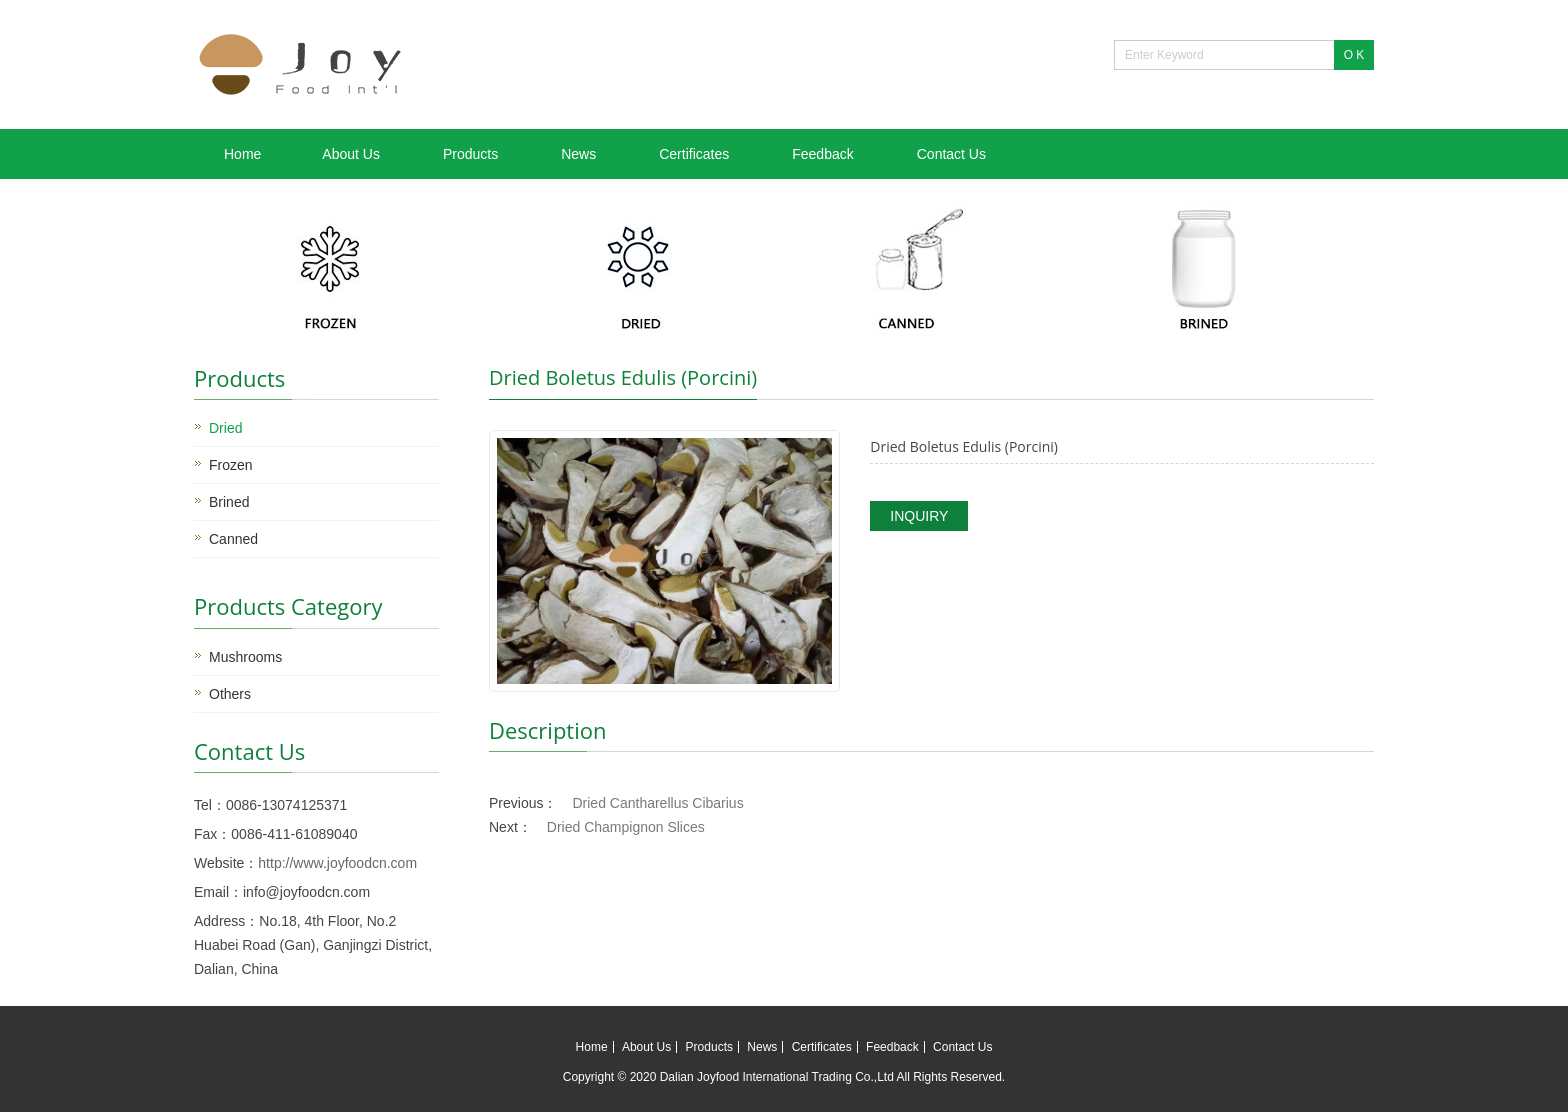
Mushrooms (245, 657)
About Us (351, 154)
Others (230, 694)
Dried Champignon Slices (626, 827)
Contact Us (951, 154)
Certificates (694, 154)
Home (242, 154)
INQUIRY (919, 516)
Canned (233, 539)
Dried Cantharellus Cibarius (657, 803)
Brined (229, 502)
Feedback (822, 154)
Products (470, 154)
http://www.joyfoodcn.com (337, 863)
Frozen (231, 465)
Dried (225, 428)
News (578, 154)
